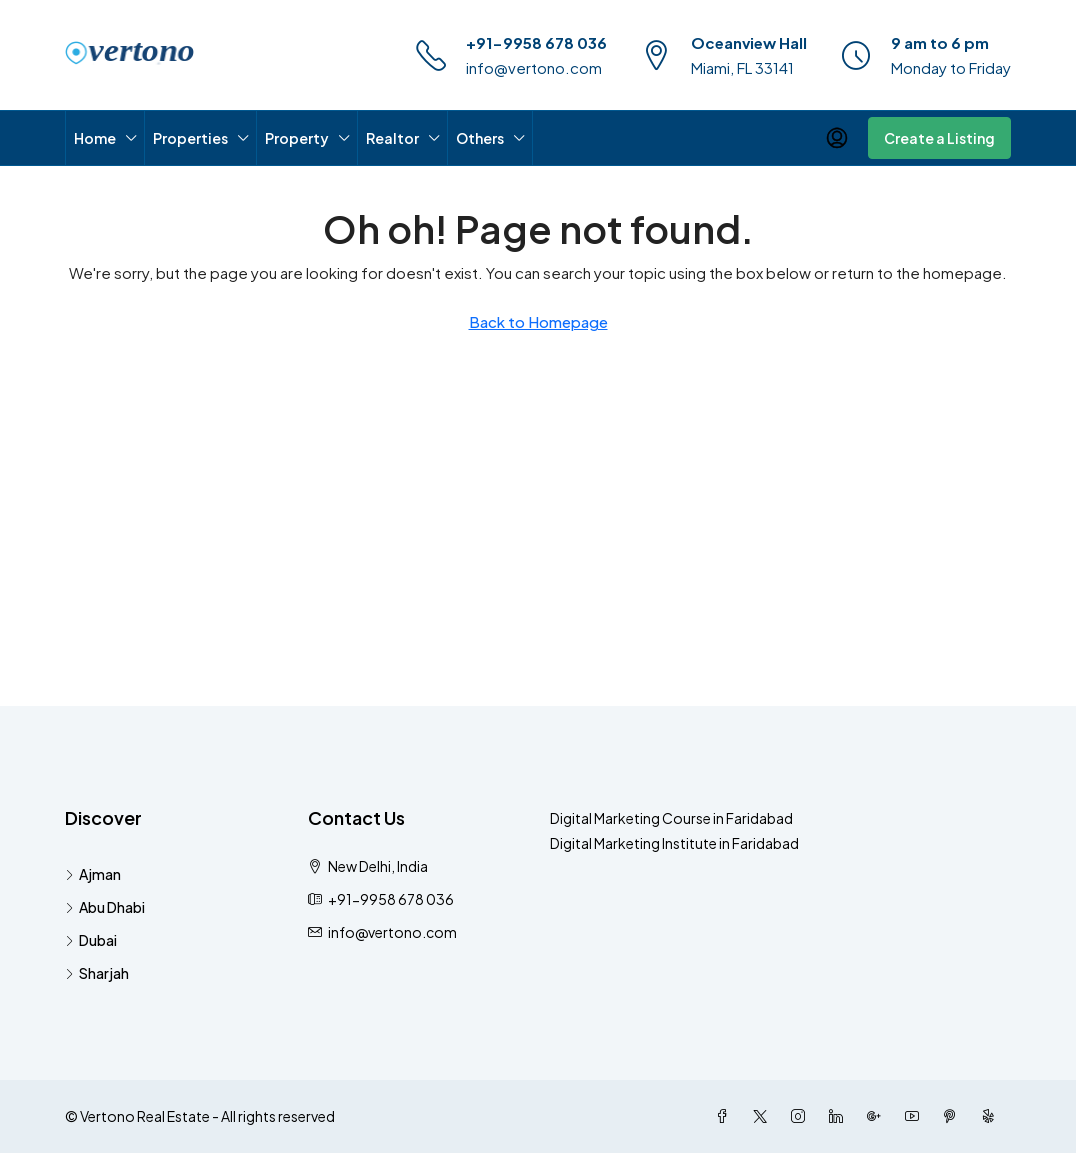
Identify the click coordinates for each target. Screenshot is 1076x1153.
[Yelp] (992, 1116)
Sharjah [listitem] (97, 973)
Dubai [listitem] (91, 940)
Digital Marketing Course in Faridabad (671, 818)
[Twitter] (764, 1116)
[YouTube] (916, 1116)
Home (95, 138)
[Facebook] (726, 1116)
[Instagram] (802, 1116)
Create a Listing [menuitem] (939, 138)
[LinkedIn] (840, 1116)
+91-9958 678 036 (536, 42)
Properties (190, 138)
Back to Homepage (538, 321)
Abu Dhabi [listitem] (105, 907)
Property (297, 138)
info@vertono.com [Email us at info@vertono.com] (392, 932)
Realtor (392, 138)
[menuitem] (837, 138)
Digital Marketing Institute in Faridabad (674, 843)
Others (480, 138)
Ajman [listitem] (93, 874)
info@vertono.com (534, 67)
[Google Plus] (878, 1116)
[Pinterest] (954, 1116)
